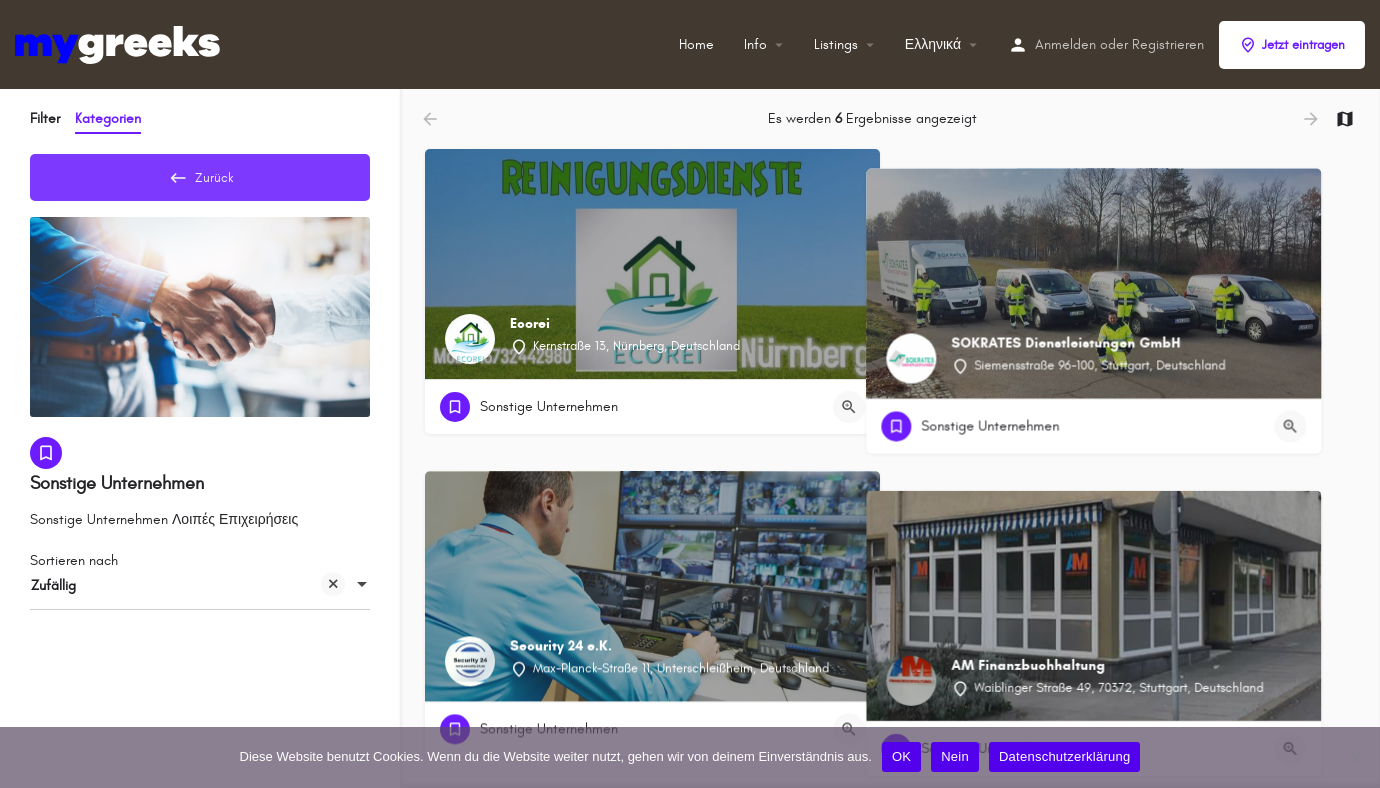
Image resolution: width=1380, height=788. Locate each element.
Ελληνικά (933, 44)
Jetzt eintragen (1292, 45)
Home (696, 44)
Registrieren (1168, 44)
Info (755, 44)
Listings (836, 44)
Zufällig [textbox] (188, 594)
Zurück (200, 174)
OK (901, 756)
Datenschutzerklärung (1064, 756)
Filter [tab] (45, 118)
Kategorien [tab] (108, 118)
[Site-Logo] (120, 43)
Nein (955, 756)
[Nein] (1355, 757)
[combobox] (200, 593)
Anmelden (1065, 44)
